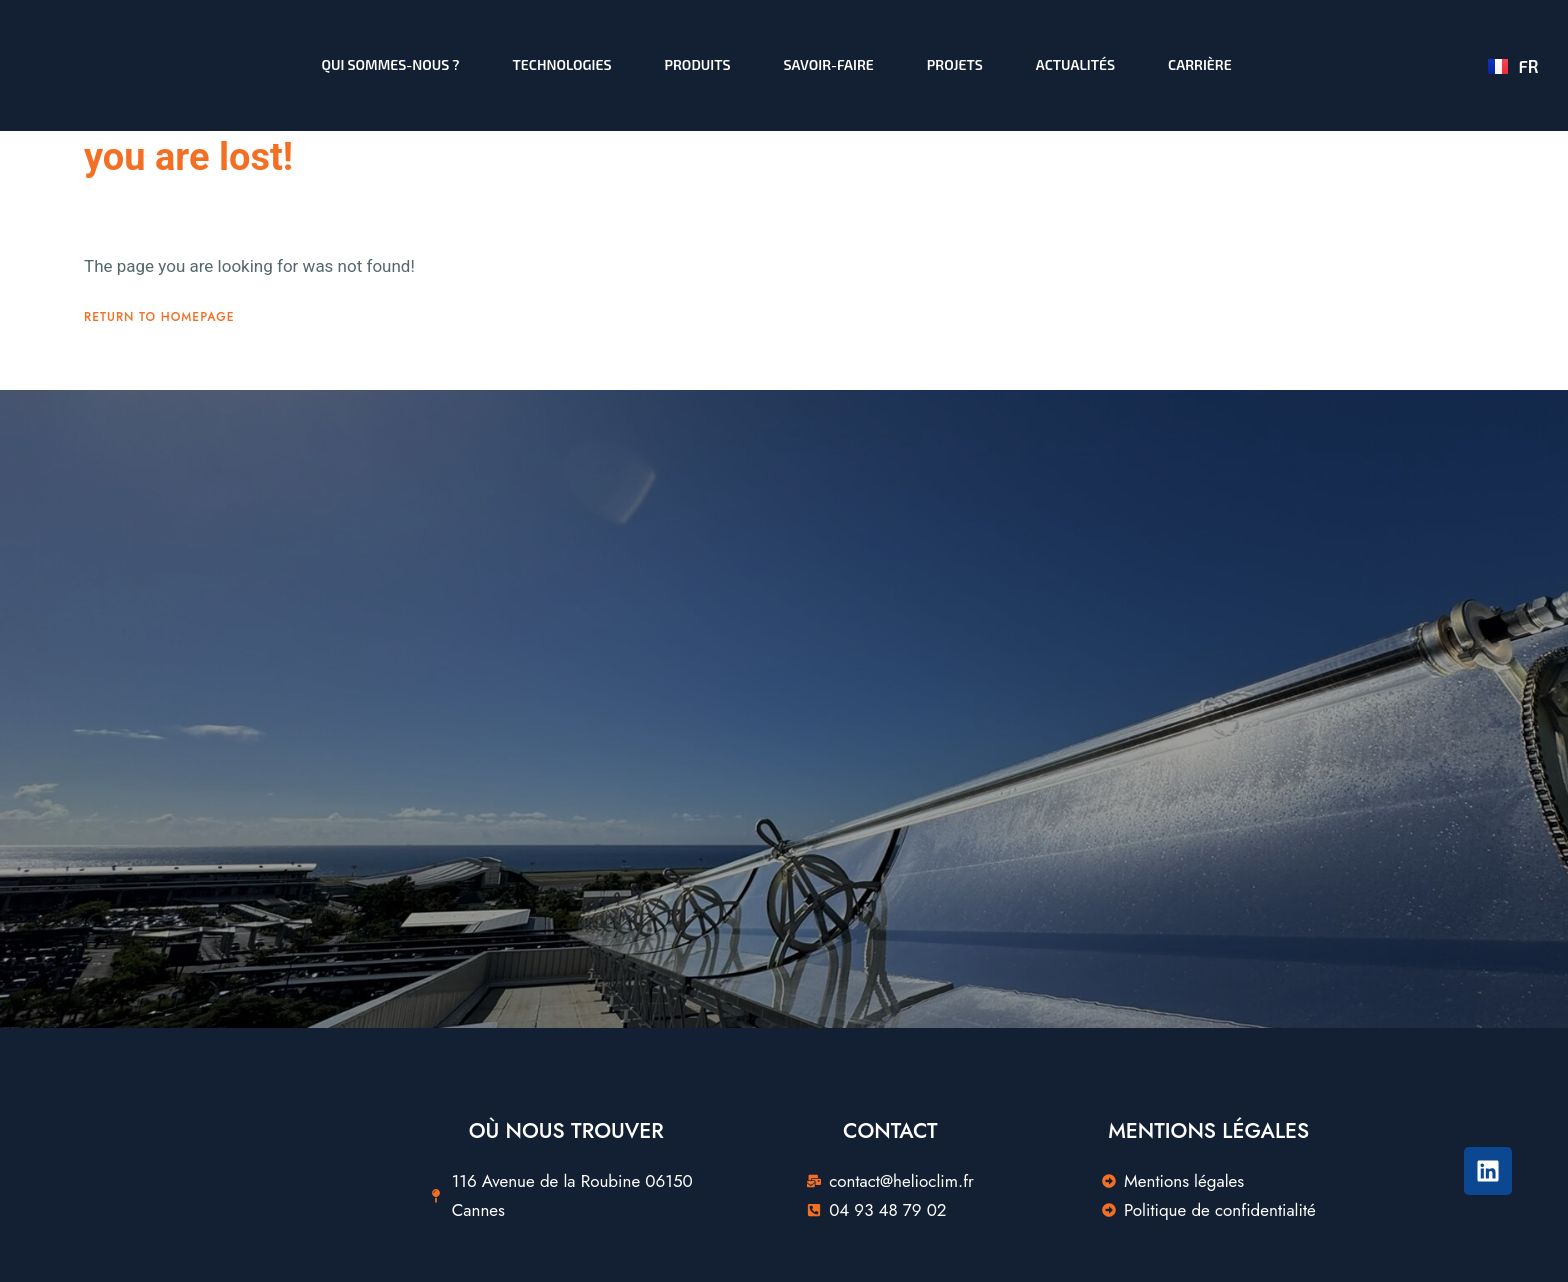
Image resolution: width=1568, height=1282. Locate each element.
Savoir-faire (829, 64)
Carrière (1200, 64)
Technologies (562, 64)
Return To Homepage (159, 431)
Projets (955, 64)
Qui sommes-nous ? (391, 64)
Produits (698, 64)
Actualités (1075, 64)
